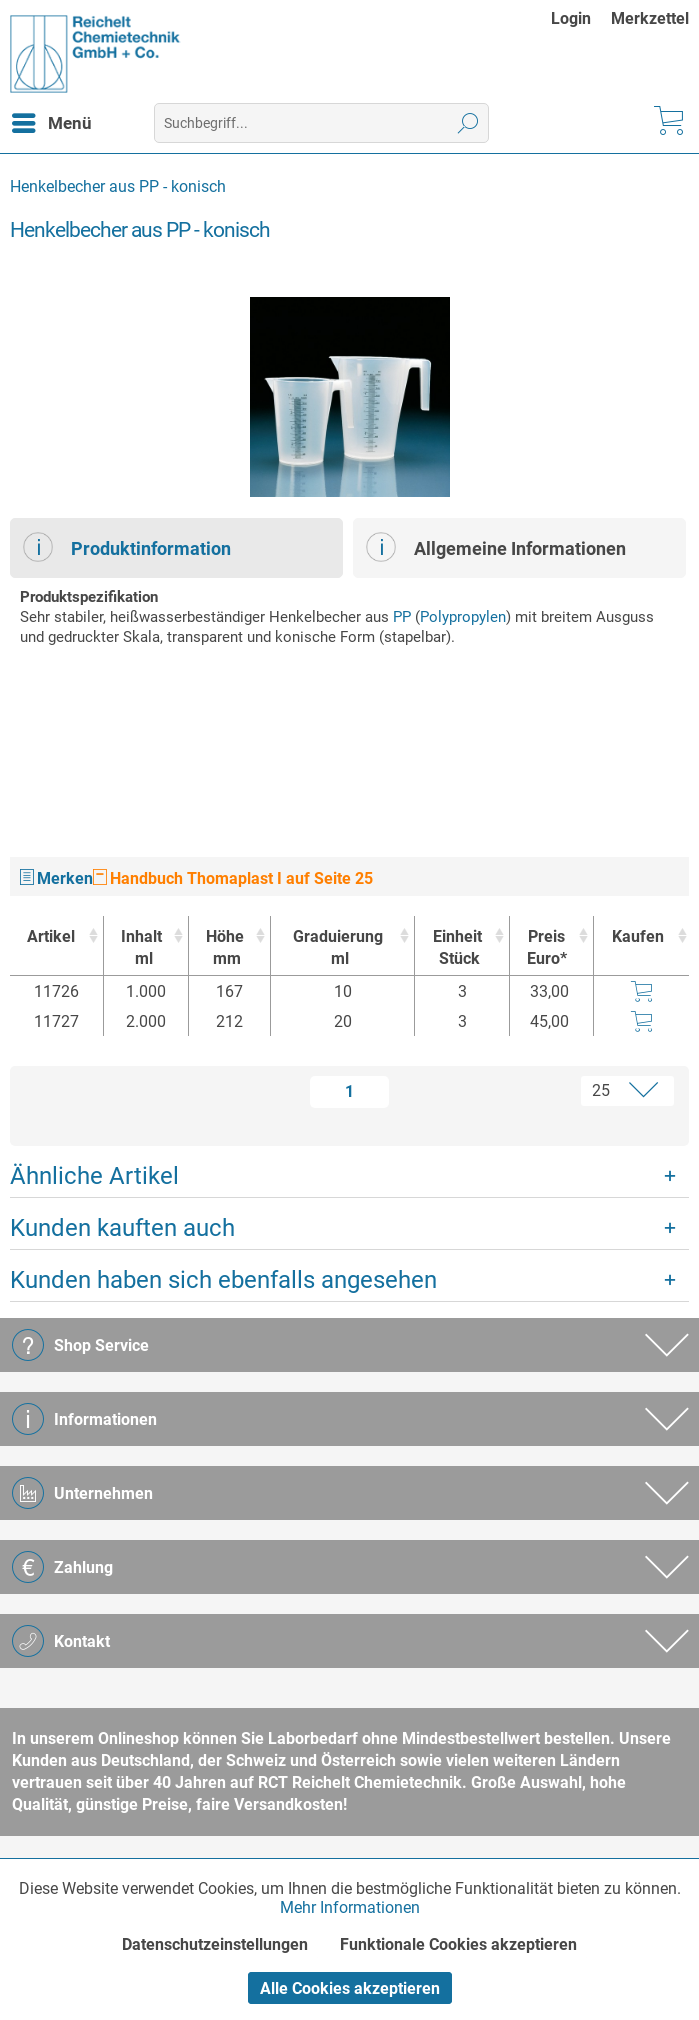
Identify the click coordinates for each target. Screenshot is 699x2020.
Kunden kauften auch (122, 1228)
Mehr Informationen (350, 1907)
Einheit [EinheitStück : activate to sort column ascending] (457, 948)
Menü (52, 120)
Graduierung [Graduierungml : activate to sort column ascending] (337, 948)
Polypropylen (463, 617)
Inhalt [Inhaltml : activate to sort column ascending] (141, 948)
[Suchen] (468, 123)
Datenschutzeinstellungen (215, 1944)
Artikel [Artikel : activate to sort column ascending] (51, 936)
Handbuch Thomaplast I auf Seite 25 (233, 878)
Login (571, 18)
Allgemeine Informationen (496, 547)
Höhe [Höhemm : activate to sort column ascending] (224, 948)
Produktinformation (127, 547)
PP (402, 617)
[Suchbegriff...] (322, 123)
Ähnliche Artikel (94, 1176)
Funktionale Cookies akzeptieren (458, 1944)
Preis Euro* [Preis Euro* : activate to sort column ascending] (547, 947)
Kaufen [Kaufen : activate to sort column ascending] (638, 936)
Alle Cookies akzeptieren (350, 1988)
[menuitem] (581, 18)
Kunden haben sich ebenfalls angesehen (223, 1280)
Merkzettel (650, 18)
